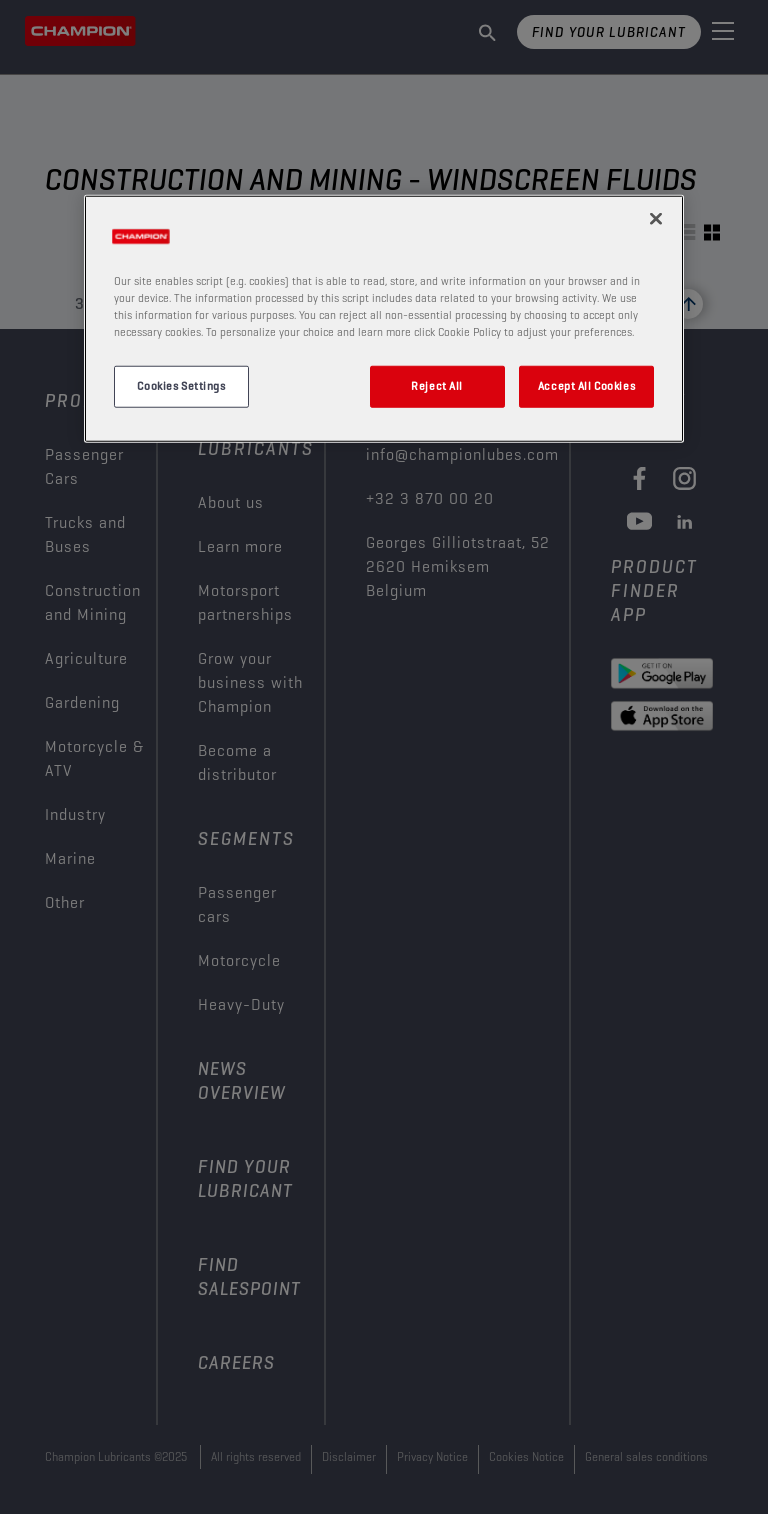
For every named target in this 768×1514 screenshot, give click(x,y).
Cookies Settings (181, 386)
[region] (384, 319)
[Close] (656, 219)
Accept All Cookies (586, 386)
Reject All (437, 386)
